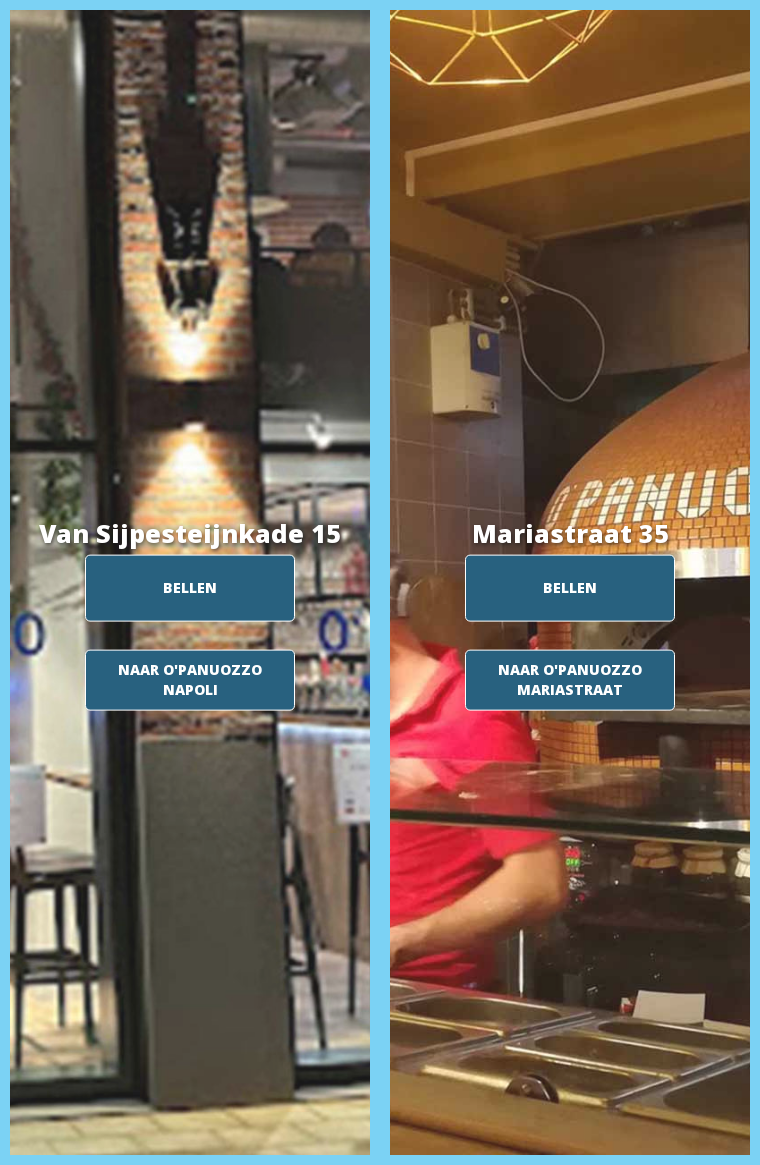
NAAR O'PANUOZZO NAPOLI (190, 679)
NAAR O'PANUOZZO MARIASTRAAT (570, 679)
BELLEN (190, 587)
